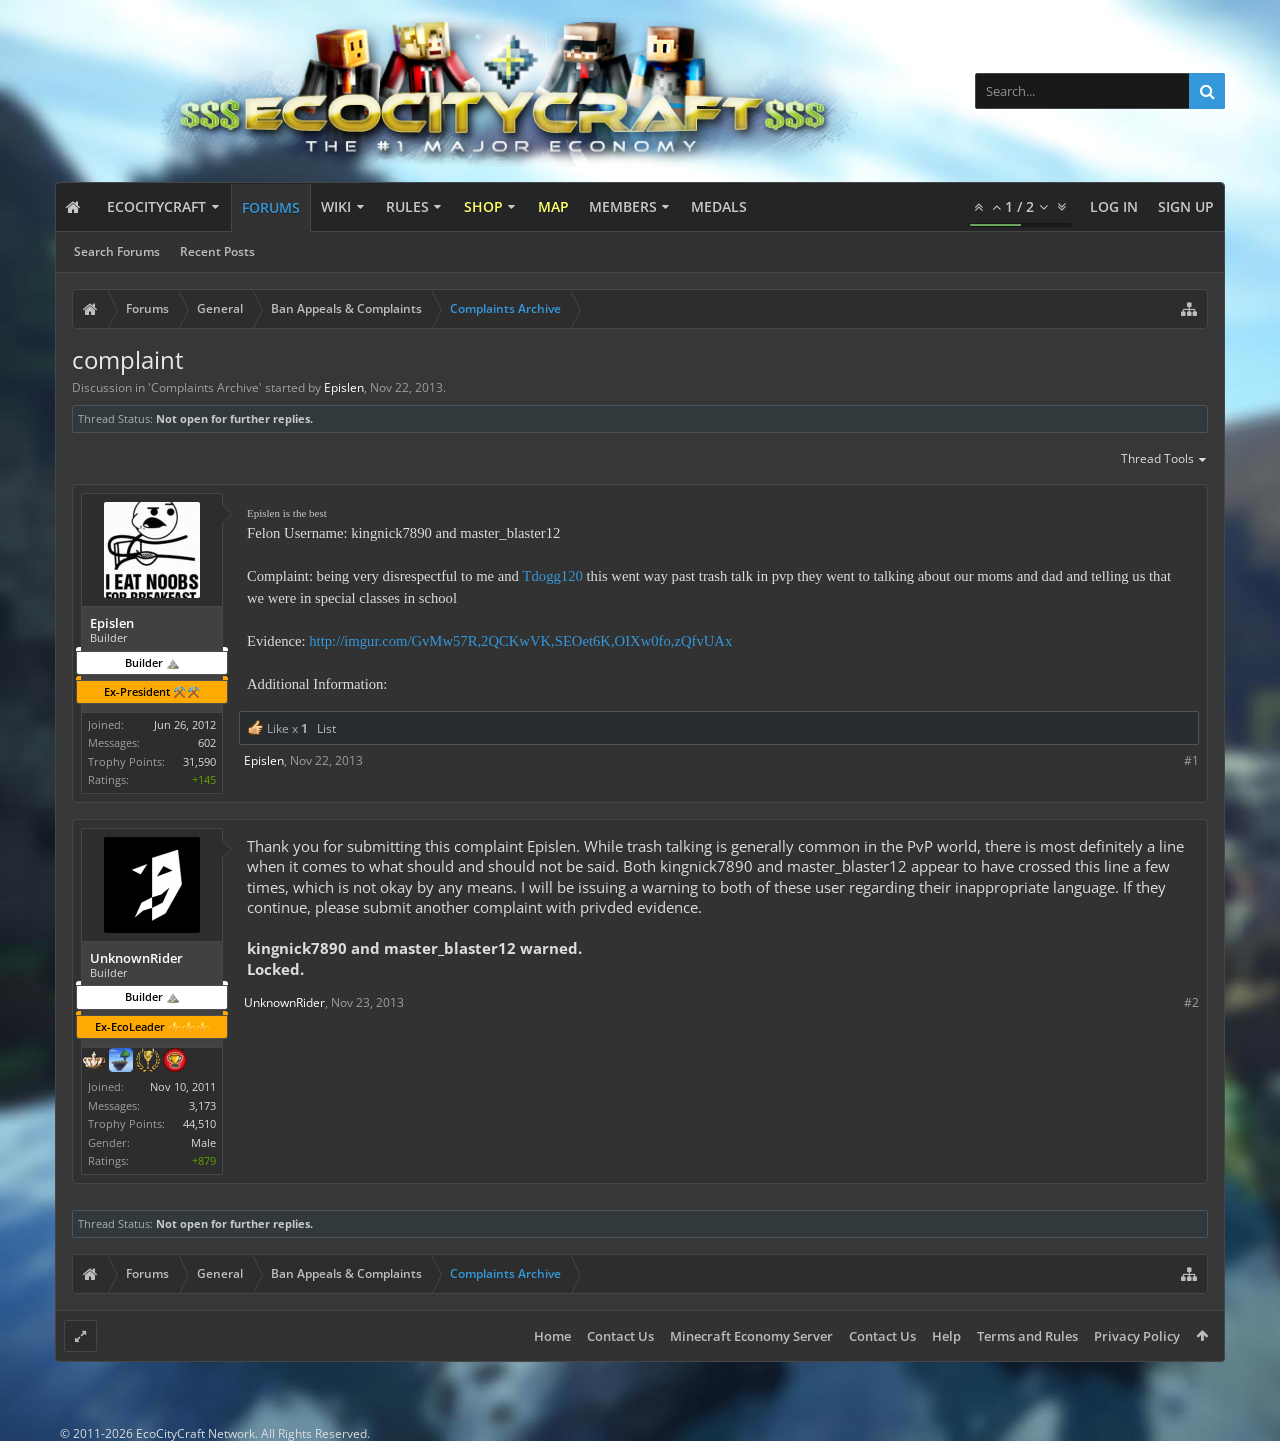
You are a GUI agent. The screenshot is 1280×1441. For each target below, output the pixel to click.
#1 (1191, 760)
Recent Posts (217, 251)
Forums (271, 207)
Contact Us (620, 1336)
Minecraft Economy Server (751, 1336)
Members (623, 206)
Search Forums (117, 251)
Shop (483, 206)
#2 (1191, 1002)
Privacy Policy (1137, 1336)
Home (552, 1336)
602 (207, 742)
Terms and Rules (1027, 1336)
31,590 (199, 761)
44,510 (199, 1123)
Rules (407, 206)
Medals (719, 206)
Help (946, 1336)
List (326, 728)
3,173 (202, 1105)
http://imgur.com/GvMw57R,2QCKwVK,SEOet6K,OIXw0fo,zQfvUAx (520, 641)
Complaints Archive (205, 387)
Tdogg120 (553, 576)
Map (553, 206)
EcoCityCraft (156, 206)
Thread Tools (1164, 460)
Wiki (336, 206)
